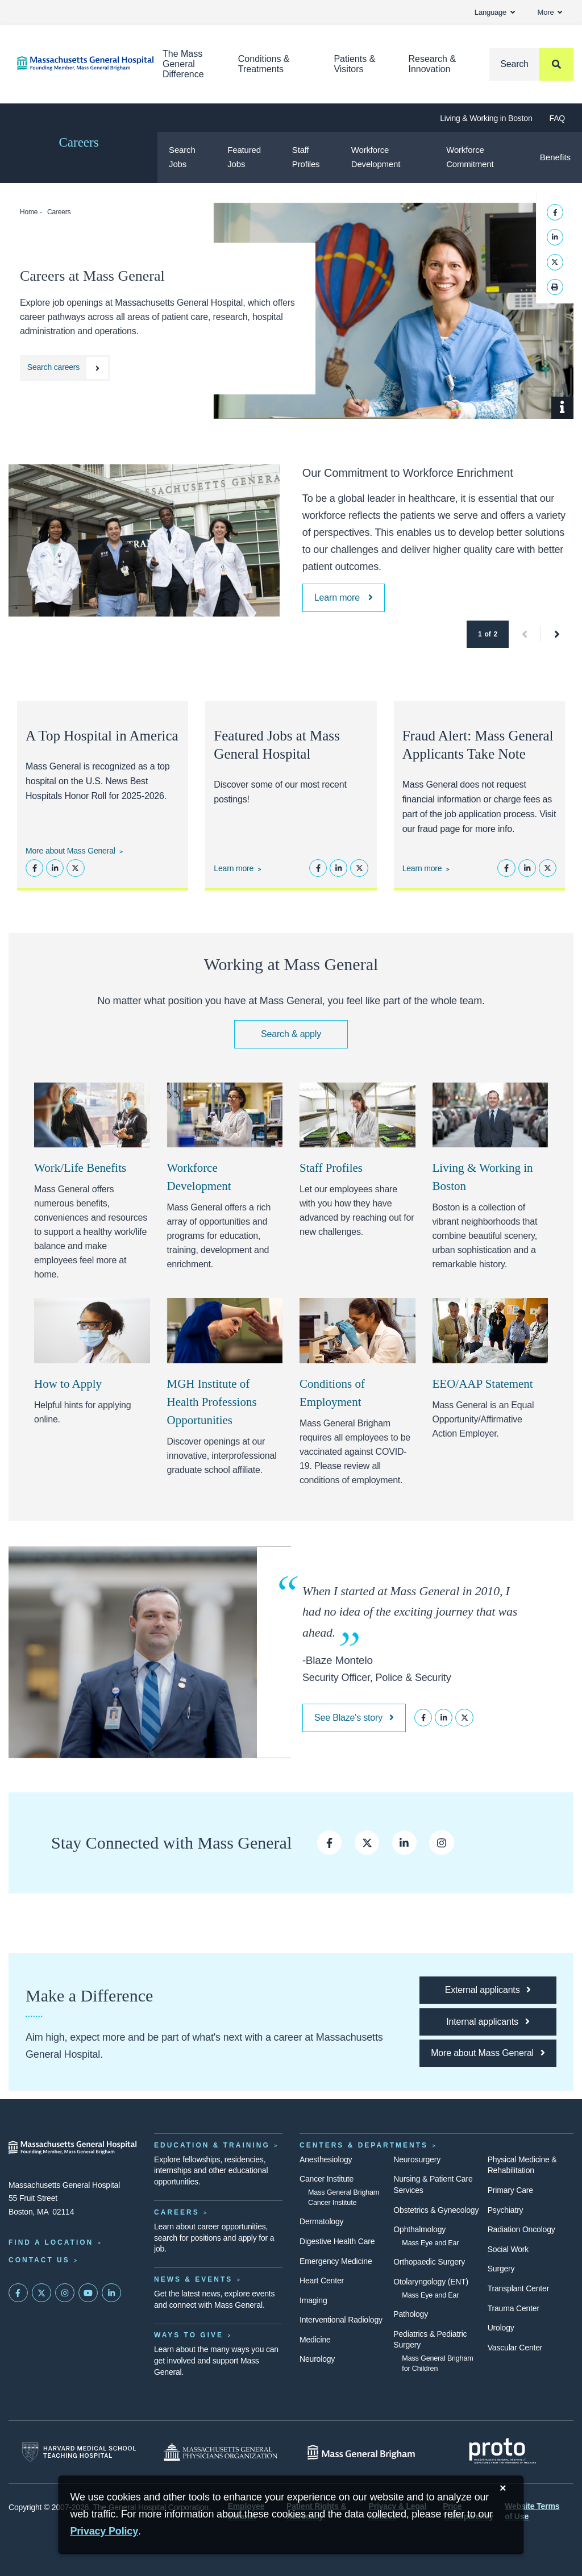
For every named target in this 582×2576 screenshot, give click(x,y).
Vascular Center (515, 2347)
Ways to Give (188, 2335)
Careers (78, 142)
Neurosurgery (416, 2159)
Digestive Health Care (337, 2241)
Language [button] (495, 12)
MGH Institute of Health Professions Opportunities (212, 1402)
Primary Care (510, 2190)
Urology (501, 2327)
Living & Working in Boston (486, 118)
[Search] (531, 64)
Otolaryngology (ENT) (430, 2281)
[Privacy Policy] (104, 2531)
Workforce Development (375, 157)
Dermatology (321, 2221)
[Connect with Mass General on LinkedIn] (404, 1842)
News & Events (193, 2279)
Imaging (313, 2300)
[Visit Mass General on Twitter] (367, 1842)
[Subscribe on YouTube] (88, 2293)
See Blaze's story (354, 1718)
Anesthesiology (326, 2159)
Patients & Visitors (354, 64)
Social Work (508, 2249)
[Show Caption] (562, 408)
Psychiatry (505, 2210)
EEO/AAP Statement (483, 1384)
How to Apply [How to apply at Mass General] (68, 1384)
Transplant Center (518, 2288)
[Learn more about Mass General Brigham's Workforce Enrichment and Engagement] (343, 598)
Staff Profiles (306, 157)
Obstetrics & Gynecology (436, 2210)
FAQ (557, 118)
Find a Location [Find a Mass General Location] (51, 2242)
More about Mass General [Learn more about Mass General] (70, 850)
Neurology (317, 2358)
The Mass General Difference (183, 64)
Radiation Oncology (521, 2229)
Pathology (410, 2314)
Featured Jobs (244, 157)
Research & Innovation (432, 64)
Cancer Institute (327, 2178)
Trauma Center (513, 2308)
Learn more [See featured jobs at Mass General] (233, 868)
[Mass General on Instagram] (64, 2293)
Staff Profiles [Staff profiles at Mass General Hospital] (331, 1168)
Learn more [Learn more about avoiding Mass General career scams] (422, 868)
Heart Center (322, 2280)
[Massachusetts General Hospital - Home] (73, 2147)
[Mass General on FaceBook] (18, 2293)
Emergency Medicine (336, 2261)
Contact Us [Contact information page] (39, 2260)
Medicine (315, 2339)
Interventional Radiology (341, 2319)
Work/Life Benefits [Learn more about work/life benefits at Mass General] (80, 1168)
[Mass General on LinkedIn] (111, 2293)
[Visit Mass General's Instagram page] (441, 1842)
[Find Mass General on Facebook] (329, 1842)
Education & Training (212, 2145)
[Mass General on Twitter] (41, 2293)
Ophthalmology (419, 2229)
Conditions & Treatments (264, 64)
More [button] (550, 12)
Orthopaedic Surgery (429, 2261)
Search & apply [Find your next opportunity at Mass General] (291, 1034)
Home (29, 212)
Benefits (555, 157)
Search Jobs (182, 157)
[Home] (72, 63)
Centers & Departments (364, 2145)
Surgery (501, 2268)
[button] (525, 634)
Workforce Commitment (469, 157)
